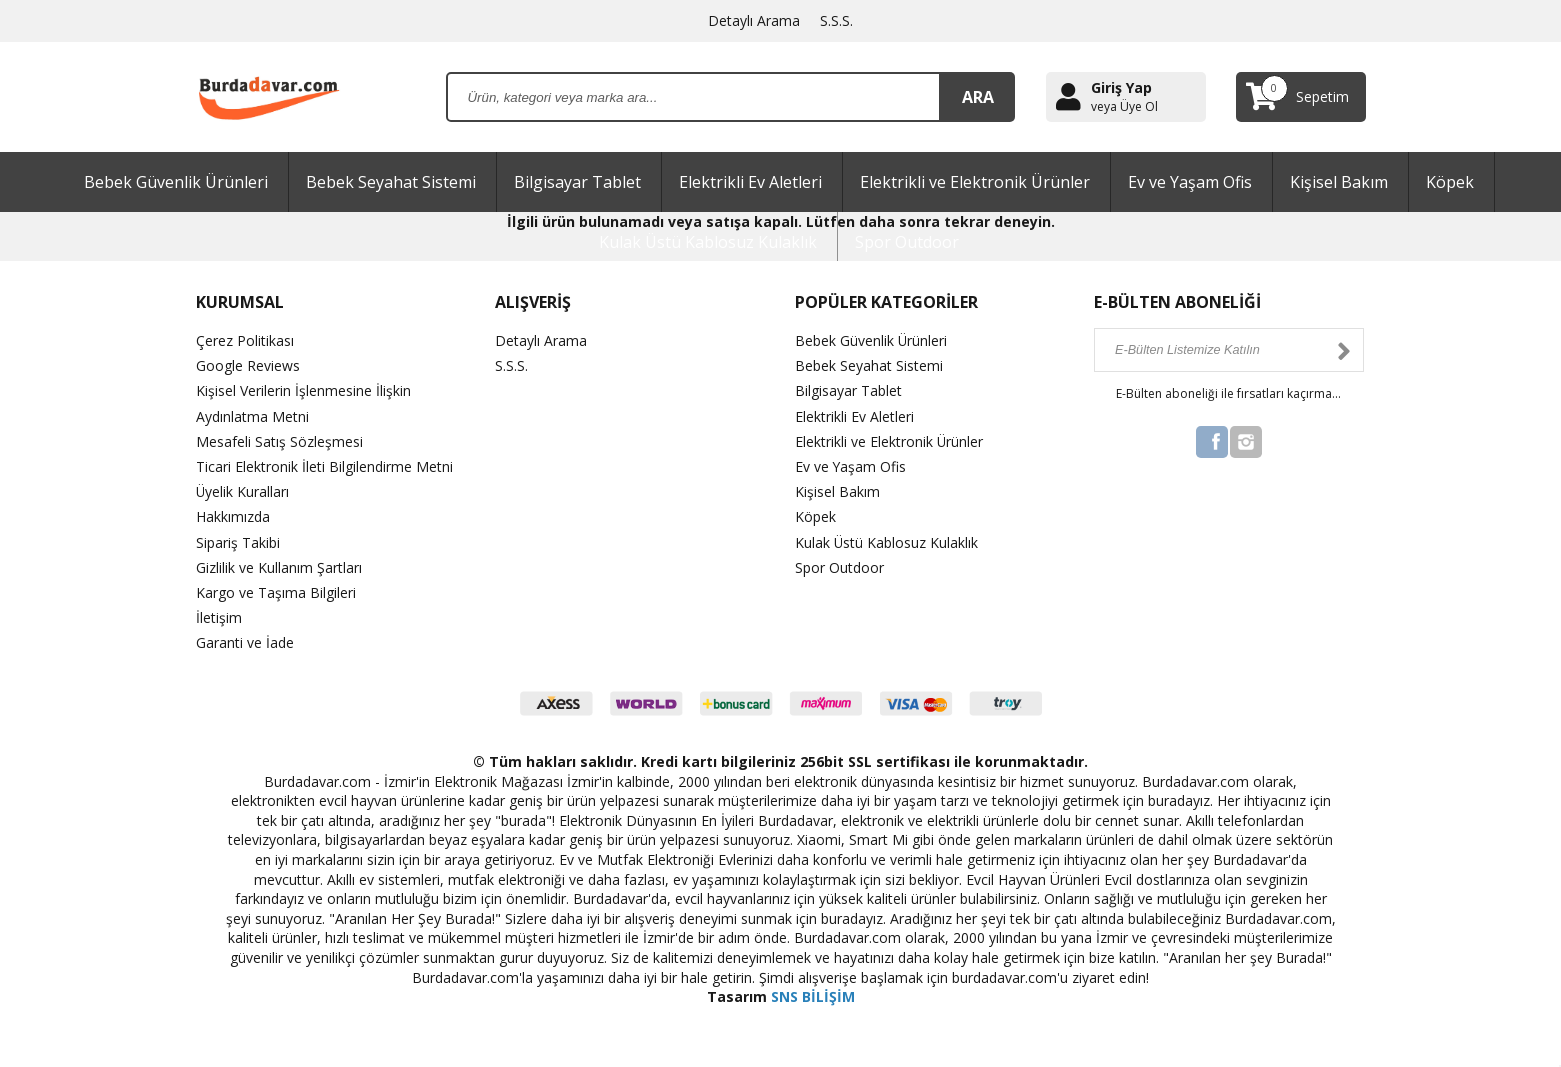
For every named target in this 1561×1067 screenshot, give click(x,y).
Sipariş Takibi (238, 542)
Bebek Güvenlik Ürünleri (176, 182)
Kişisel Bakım (1339, 182)
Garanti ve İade (245, 642)
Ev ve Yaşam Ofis (1190, 182)
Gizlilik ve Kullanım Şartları (279, 567)
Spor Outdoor (907, 242)
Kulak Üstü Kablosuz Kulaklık (708, 242)
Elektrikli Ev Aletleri (750, 182)
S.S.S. (836, 20)
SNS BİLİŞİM (813, 996)
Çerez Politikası (245, 340)
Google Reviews (248, 365)
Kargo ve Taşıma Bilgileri (276, 592)
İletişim (219, 617)
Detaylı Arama (754, 20)
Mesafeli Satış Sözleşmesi (279, 441)
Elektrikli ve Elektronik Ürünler (975, 182)
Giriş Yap (1121, 87)
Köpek (1450, 182)
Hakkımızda (233, 516)
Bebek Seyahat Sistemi (391, 182)
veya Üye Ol (1124, 107)
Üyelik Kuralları (243, 491)
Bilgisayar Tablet (577, 182)
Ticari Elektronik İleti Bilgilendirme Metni (324, 466)
